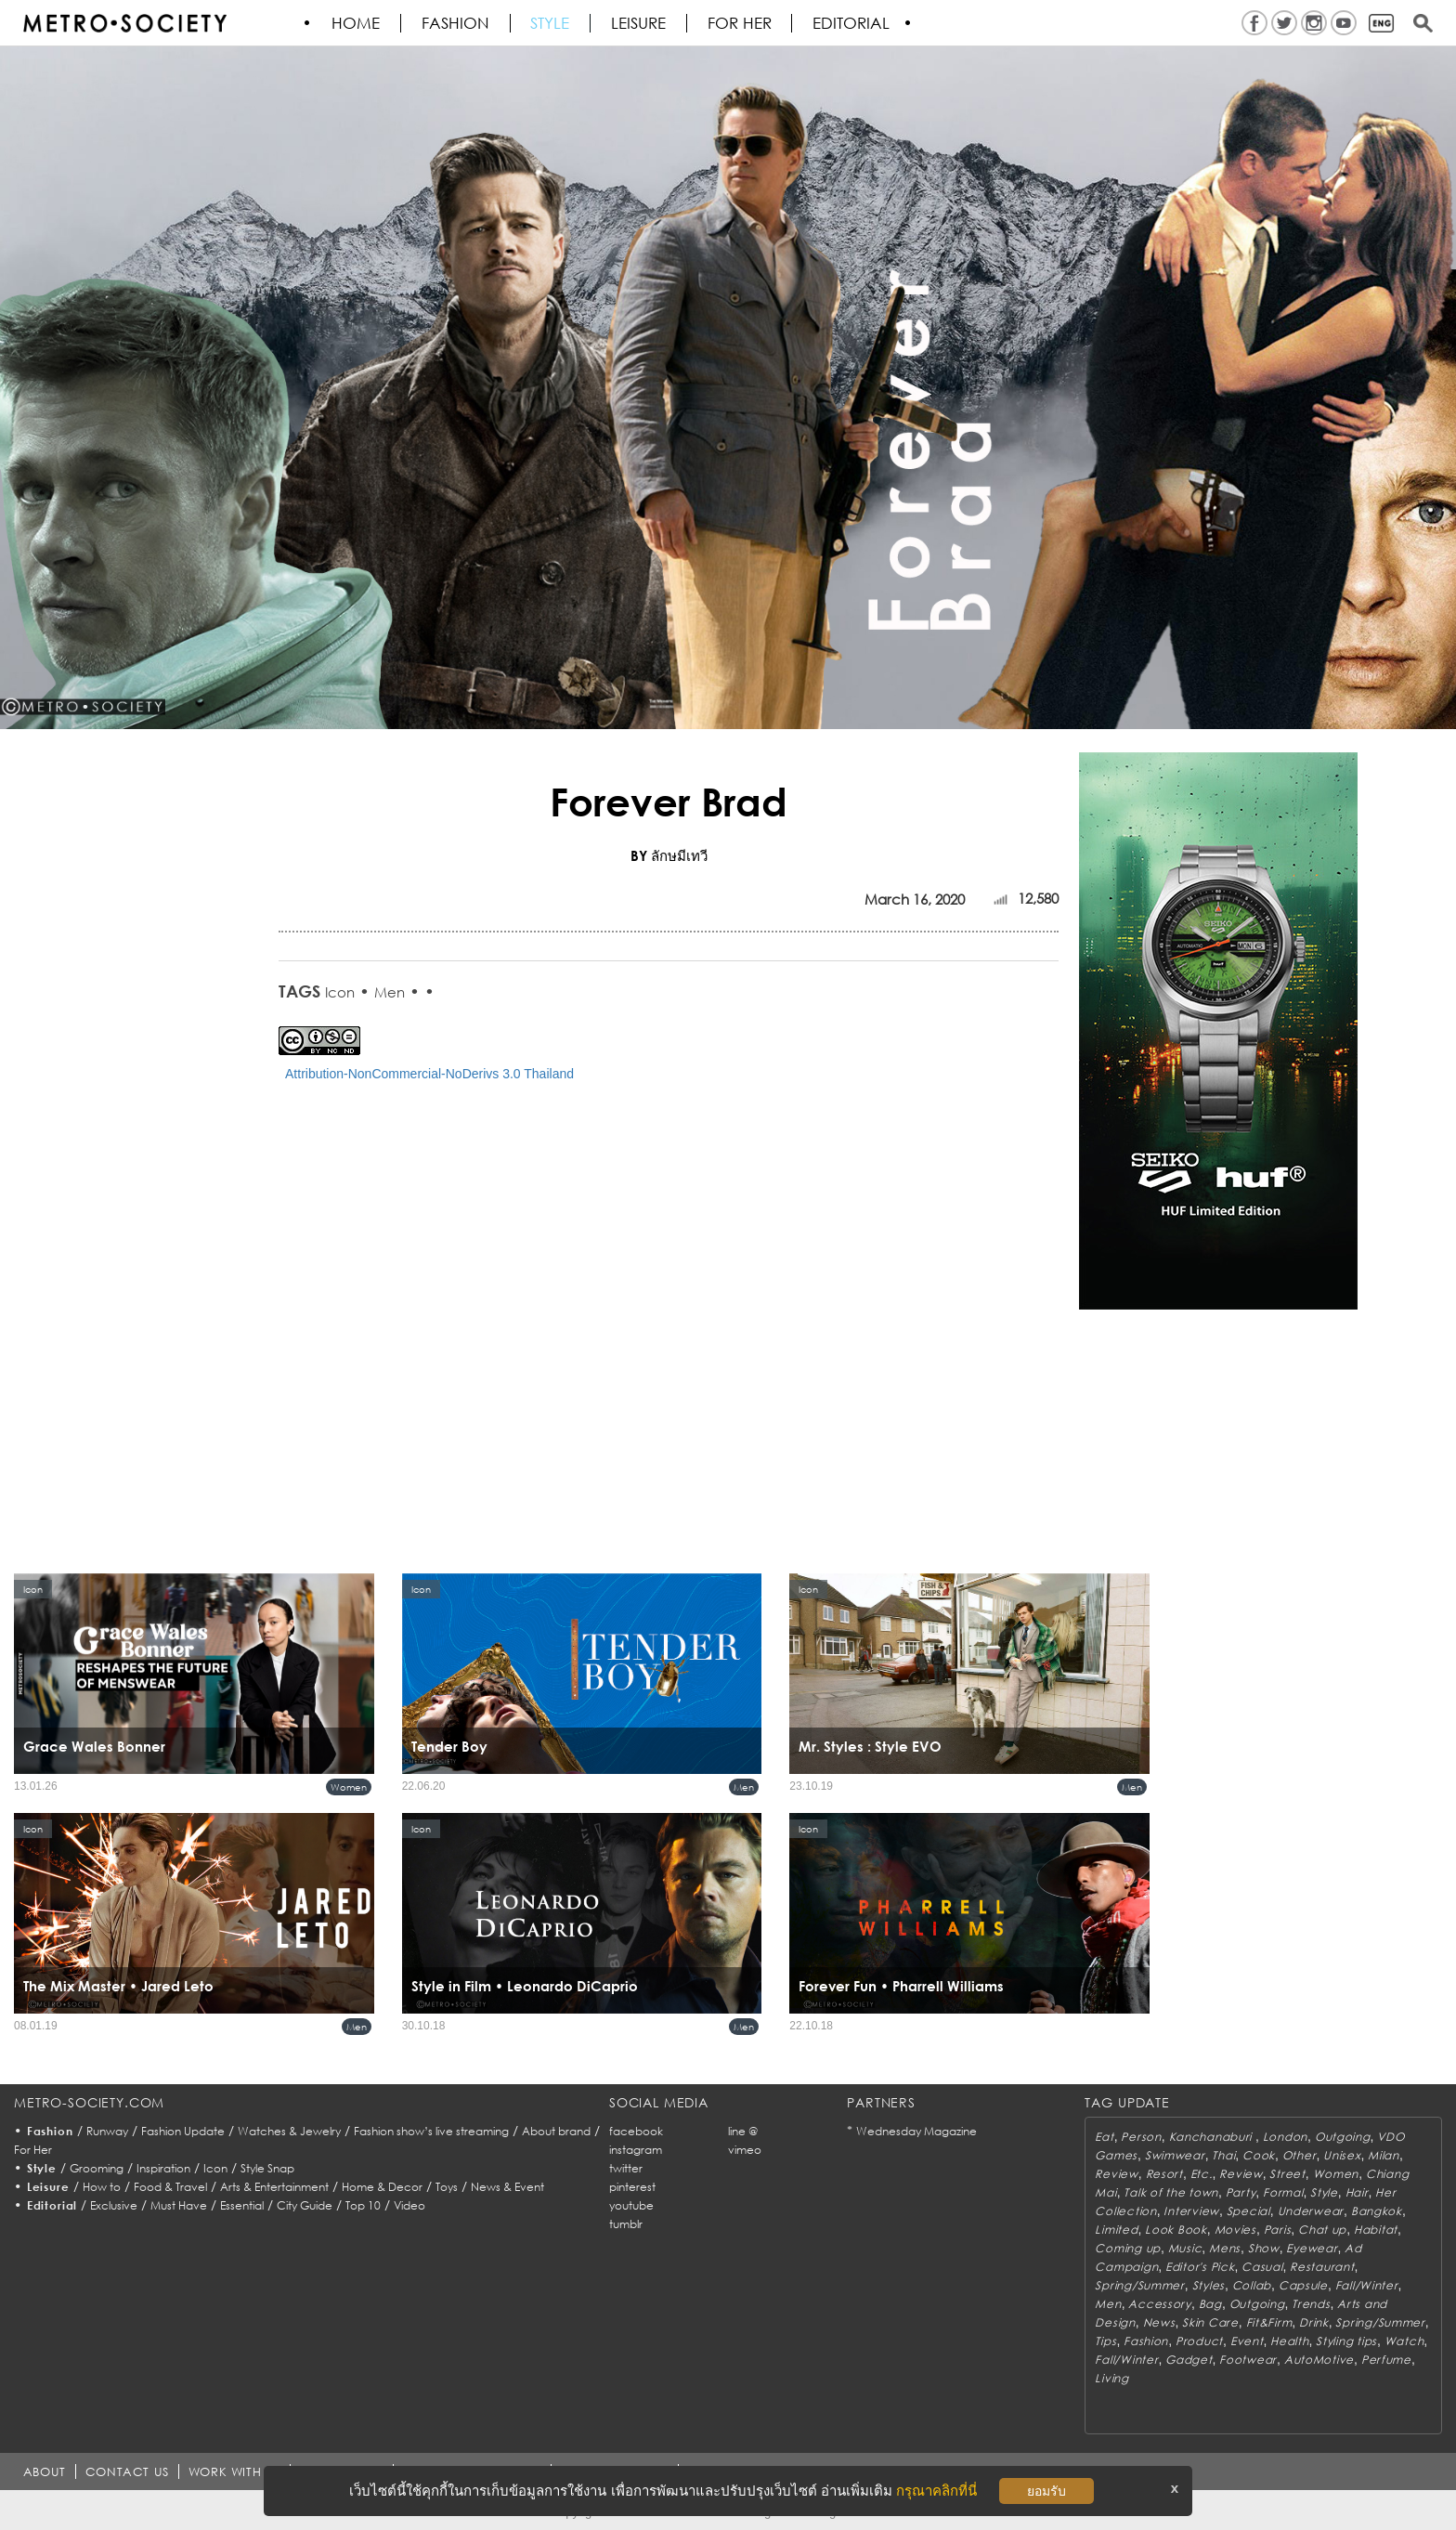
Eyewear (1311, 2248)
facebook (636, 2131)
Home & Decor (382, 2187)
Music (1185, 2248)
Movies (1235, 2230)
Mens (1225, 2248)
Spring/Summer (1139, 2285)
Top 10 (363, 2205)
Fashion (456, 23)
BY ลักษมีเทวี (669, 855)
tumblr (626, 2224)
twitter (626, 2168)
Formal (1283, 2192)
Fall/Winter (1366, 2285)
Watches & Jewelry (289, 2131)
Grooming (97, 2168)
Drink (1314, 2322)
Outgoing (1343, 2137)
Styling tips (1346, 2341)
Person (1141, 2137)
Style (551, 23)
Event (1247, 2341)
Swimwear (1175, 2155)
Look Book (1175, 2230)
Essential (242, 2205)
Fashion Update (183, 2131)
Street (1287, 2174)
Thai (1223, 2155)
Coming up (1127, 2248)
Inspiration (163, 2168)
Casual (1262, 2267)
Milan (1383, 2155)
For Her (33, 2150)
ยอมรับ (1046, 2491)
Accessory (1159, 2304)
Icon (340, 992)
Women (349, 1787)
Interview (1191, 2211)
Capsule (1303, 2285)
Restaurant (1322, 2267)
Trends (1311, 2304)
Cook (1258, 2155)
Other (1299, 2155)
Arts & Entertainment (274, 2187)
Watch (1404, 2341)
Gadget (1188, 2360)
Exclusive (113, 2205)
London (1285, 2137)
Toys (447, 2187)
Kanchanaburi (1212, 2137)
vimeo (744, 2150)
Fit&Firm (1269, 2322)
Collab (1251, 2285)
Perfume (1386, 2360)
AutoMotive (1319, 2360)
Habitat (1376, 2230)
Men (389, 992)
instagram (635, 2150)
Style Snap (267, 2168)
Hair (1357, 2192)
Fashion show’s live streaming (431, 2131)
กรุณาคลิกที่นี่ (936, 2490)
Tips (1105, 2341)
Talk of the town (1171, 2192)
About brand (556, 2131)
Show (1264, 2248)
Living (1111, 2378)
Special (1248, 2211)
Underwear (1311, 2211)
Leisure (640, 23)
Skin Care (1210, 2322)
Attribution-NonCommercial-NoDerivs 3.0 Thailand (429, 1073)
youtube (631, 2205)
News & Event (507, 2187)
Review (1116, 2174)
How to (102, 2187)
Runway (107, 2131)
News (1159, 2322)
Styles (1208, 2285)
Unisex (1341, 2155)
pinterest (632, 2187)
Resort (1164, 2174)
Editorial (853, 23)
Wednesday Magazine (916, 2131)
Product (1199, 2341)
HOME (356, 23)
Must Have (178, 2205)
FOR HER (741, 23)
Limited (1116, 2230)
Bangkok (1376, 2211)
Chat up (1322, 2230)
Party (1241, 2192)
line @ (743, 2131)
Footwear (1248, 2360)
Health (1289, 2341)
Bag (1210, 2304)
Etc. (1201, 2174)
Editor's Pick (1199, 2267)
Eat (1104, 2137)
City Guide (304, 2205)
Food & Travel (170, 2187)
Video (409, 2205)
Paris (1278, 2230)
